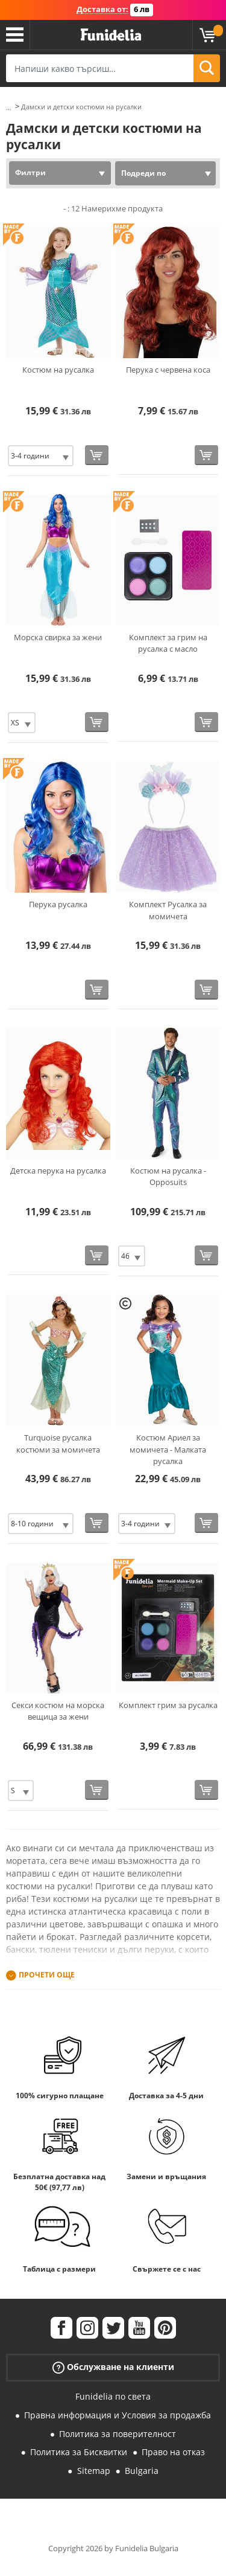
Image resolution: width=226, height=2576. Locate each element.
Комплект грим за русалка (168, 1705)
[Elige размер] (41, 455)
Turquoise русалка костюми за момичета (58, 1443)
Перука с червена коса (168, 369)
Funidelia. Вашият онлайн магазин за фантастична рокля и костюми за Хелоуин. (111, 35)
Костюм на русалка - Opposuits (168, 1176)
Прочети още (47, 1975)
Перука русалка (58, 904)
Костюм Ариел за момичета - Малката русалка (168, 1449)
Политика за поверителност (117, 2433)
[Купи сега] (96, 455)
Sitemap (93, 2470)
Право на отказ (173, 2452)
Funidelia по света (113, 2396)
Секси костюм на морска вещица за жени (57, 1711)
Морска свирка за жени (58, 637)
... (8, 107)
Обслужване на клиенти (113, 2367)
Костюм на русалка (58, 369)
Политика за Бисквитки (78, 2452)
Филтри (30, 172)
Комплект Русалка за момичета (168, 910)
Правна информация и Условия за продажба (117, 2415)
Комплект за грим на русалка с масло (168, 643)
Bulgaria (142, 2470)
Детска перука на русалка (58, 1170)
